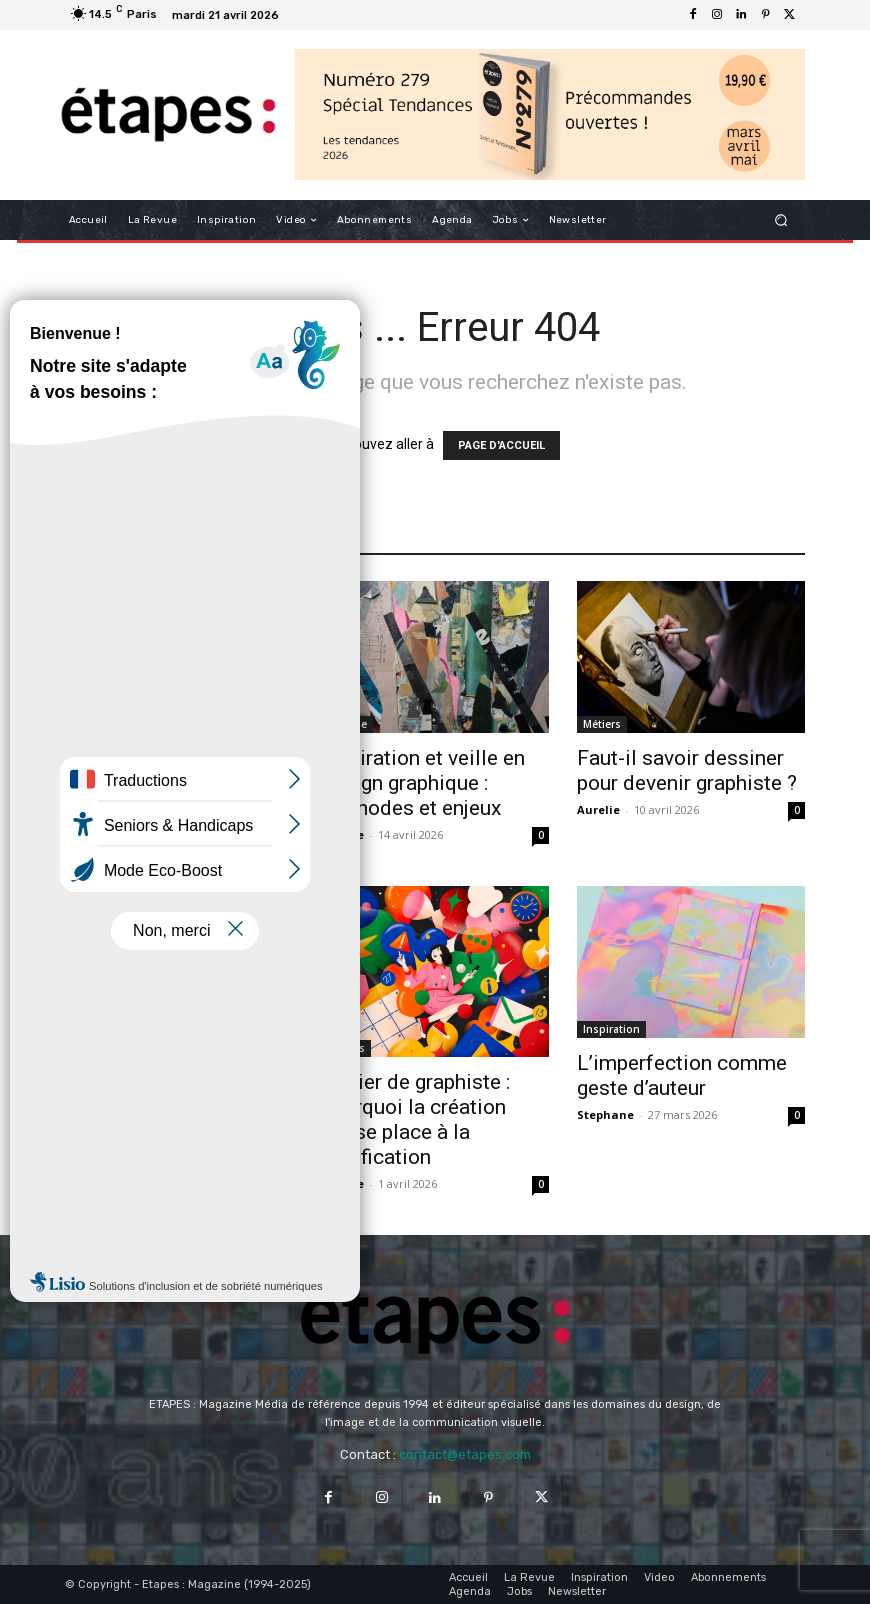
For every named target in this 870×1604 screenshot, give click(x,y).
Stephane (93, 1155)
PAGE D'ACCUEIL (501, 445)
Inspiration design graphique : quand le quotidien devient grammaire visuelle (157, 1091)
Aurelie (86, 811)
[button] (781, 220)
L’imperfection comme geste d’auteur (682, 1075)
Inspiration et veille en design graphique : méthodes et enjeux (423, 783)
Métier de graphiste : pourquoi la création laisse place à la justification (415, 1119)
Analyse (91, 701)
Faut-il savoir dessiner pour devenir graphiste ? (687, 770)
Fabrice (342, 834)
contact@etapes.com (465, 1454)
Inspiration (611, 1029)
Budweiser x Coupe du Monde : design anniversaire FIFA (167, 760)
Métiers (602, 724)
